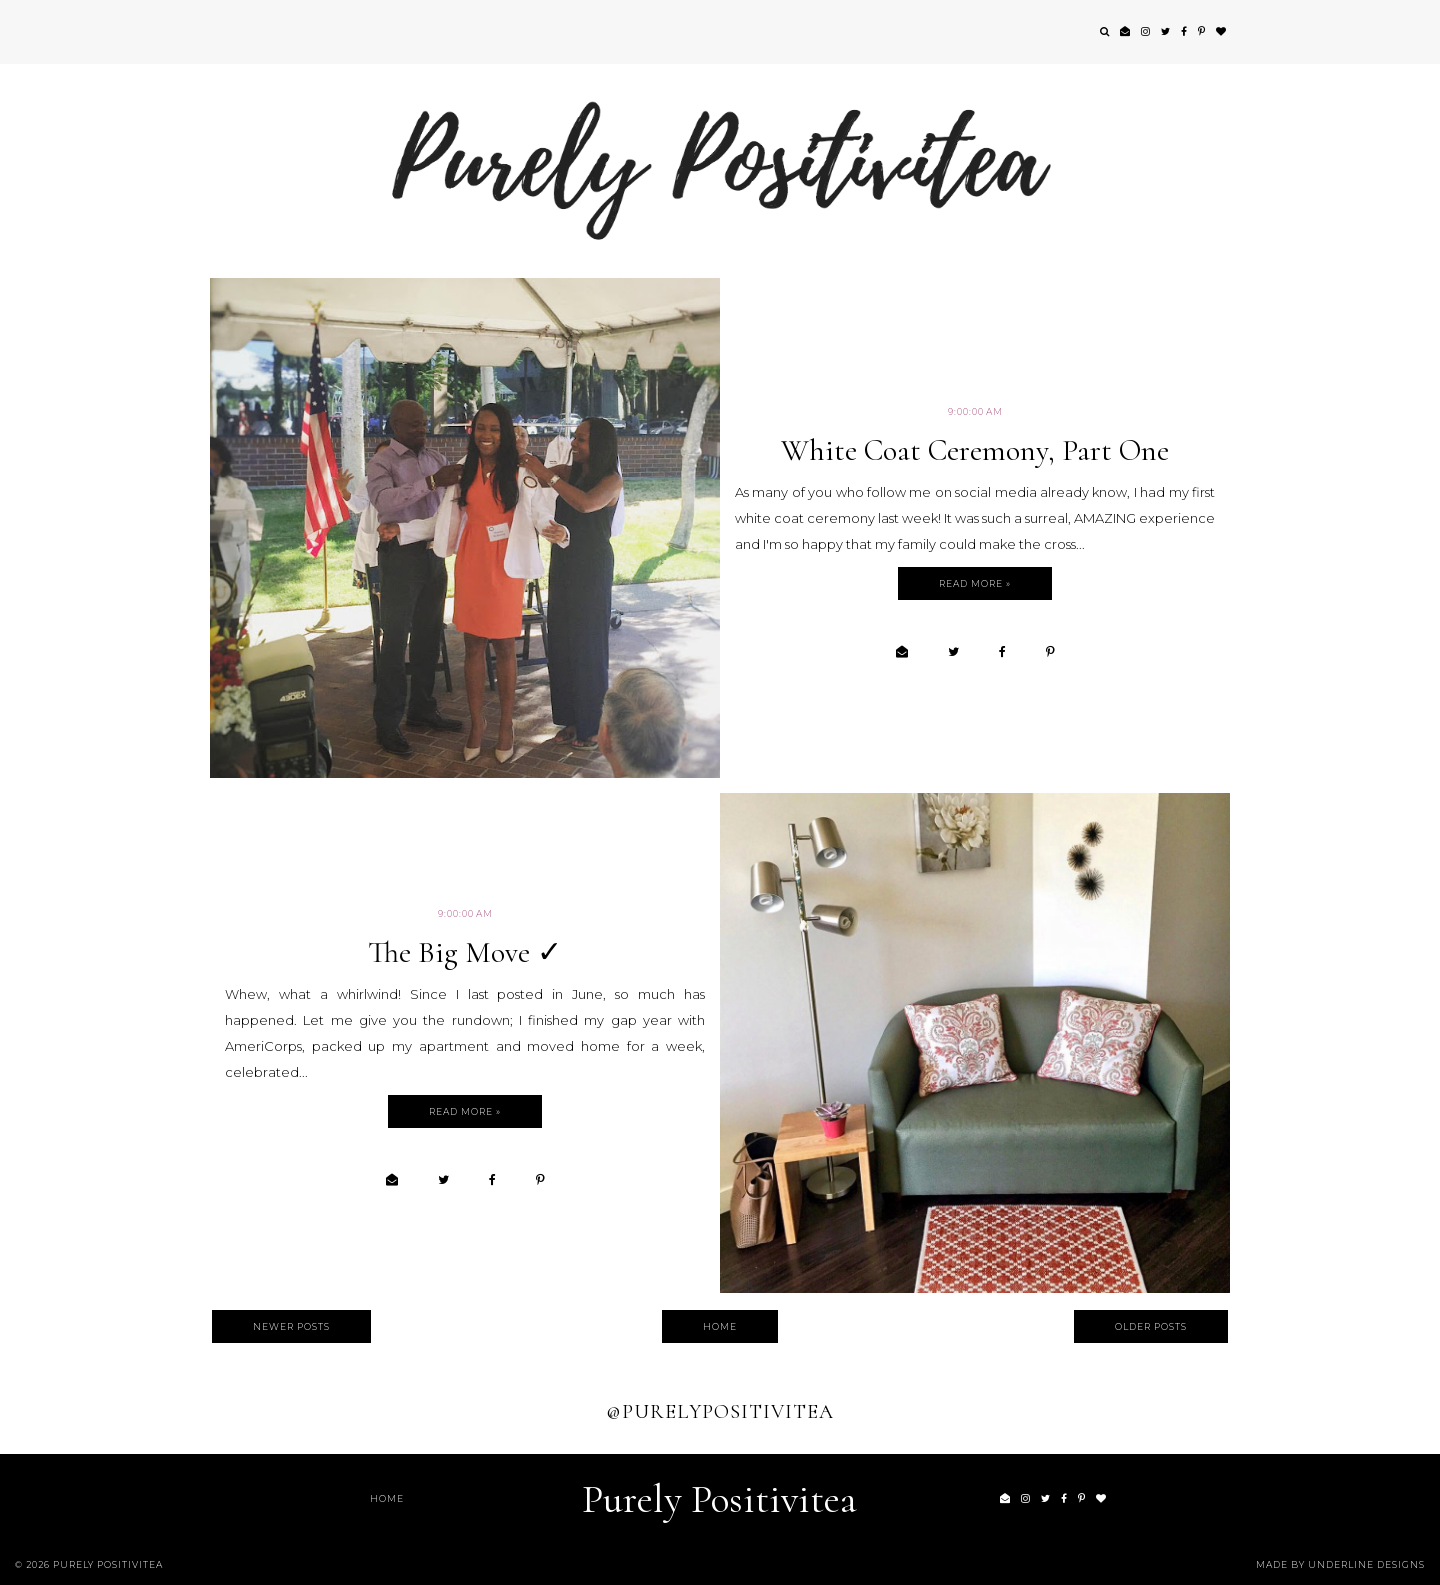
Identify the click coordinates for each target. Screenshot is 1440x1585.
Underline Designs (1366, 1564)
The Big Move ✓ (465, 952)
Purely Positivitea (719, 1499)
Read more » (975, 583)
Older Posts (1151, 1326)
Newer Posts (291, 1326)
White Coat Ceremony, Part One (975, 450)
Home (720, 1326)
